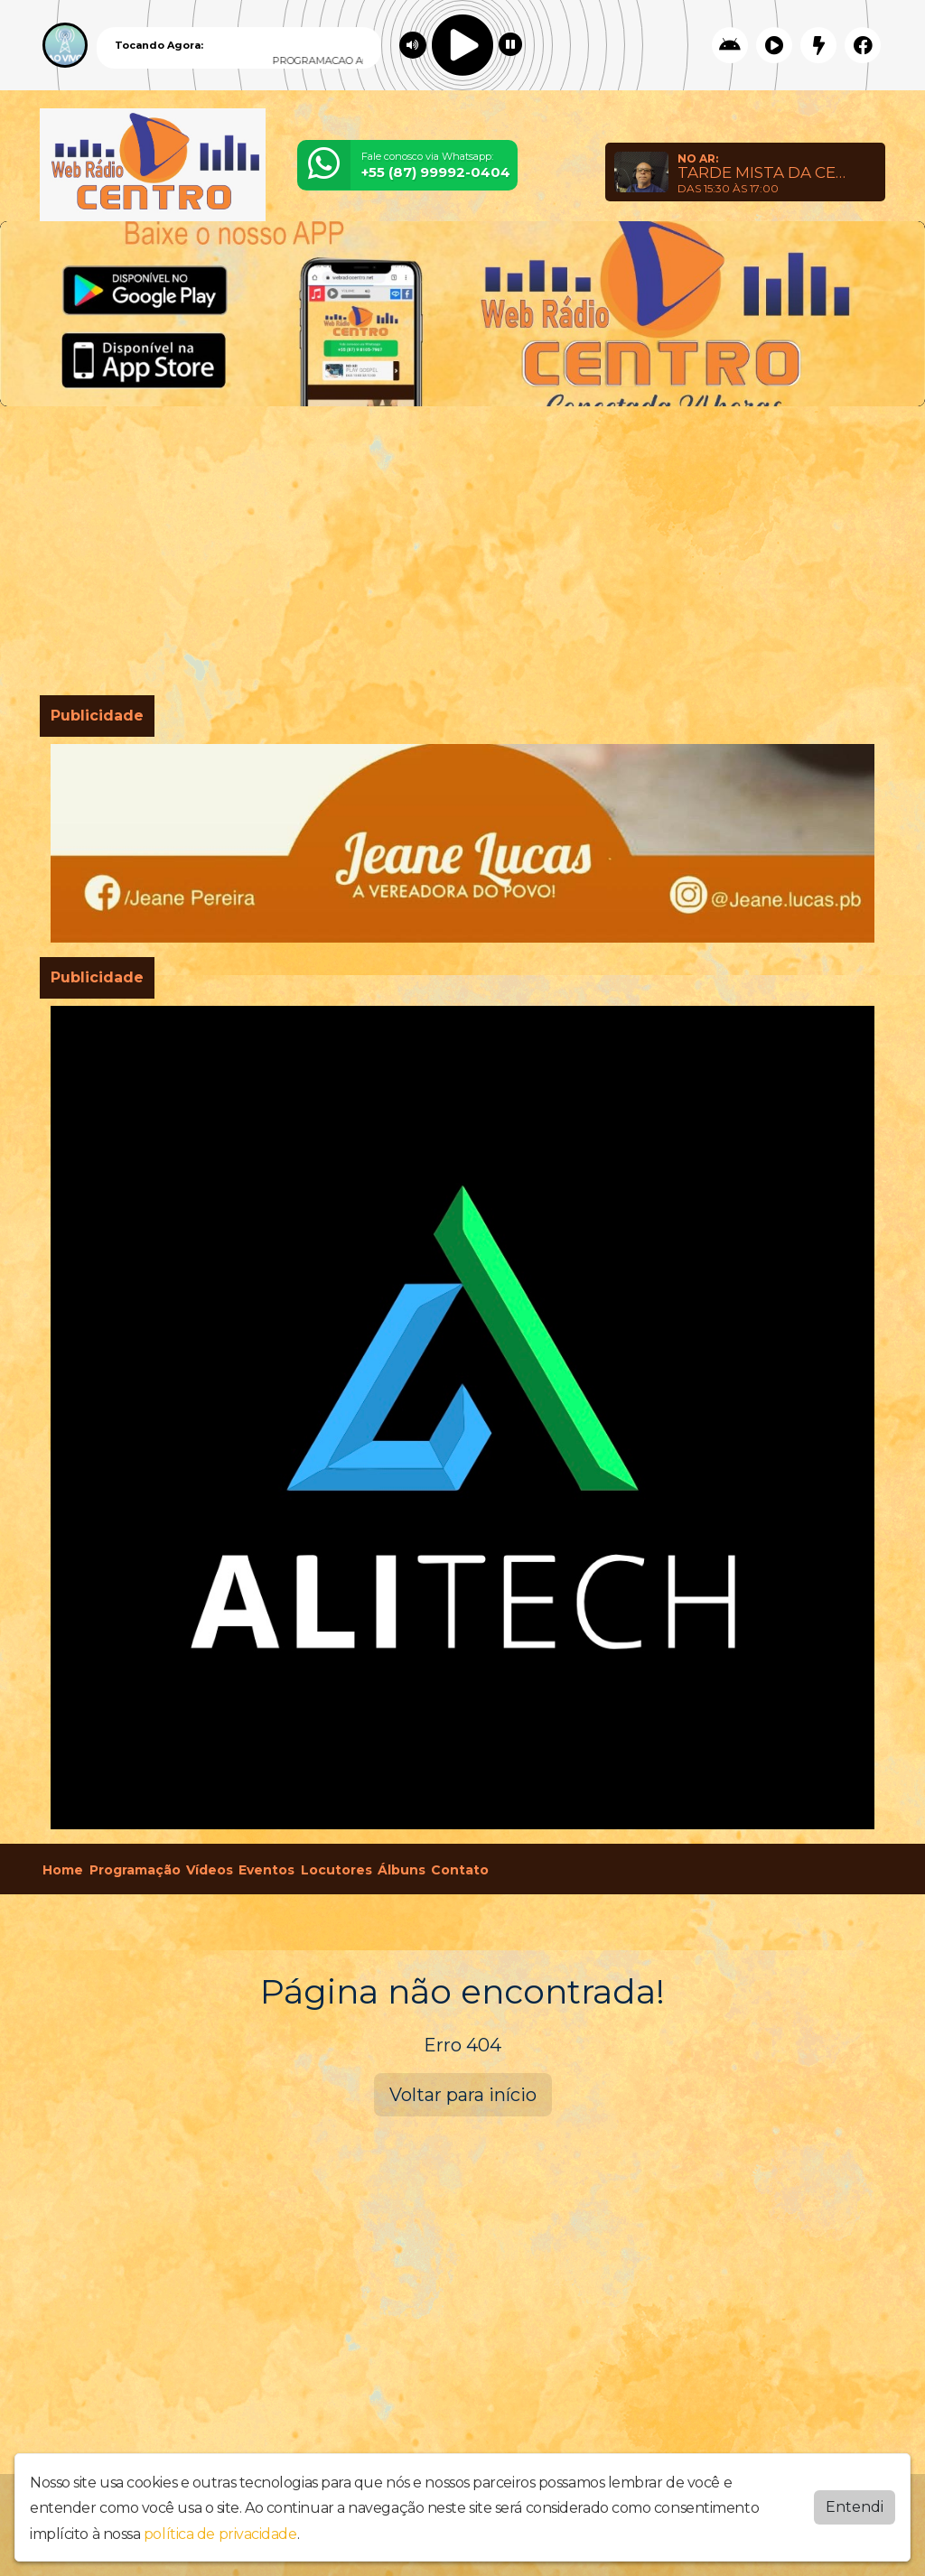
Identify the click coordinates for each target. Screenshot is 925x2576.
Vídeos (209, 1870)
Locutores (336, 1870)
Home (62, 1870)
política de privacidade (220, 2534)
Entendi (854, 2506)
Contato (460, 1870)
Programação (135, 1870)
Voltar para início (463, 2095)
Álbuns (401, 1870)
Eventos (266, 1870)
